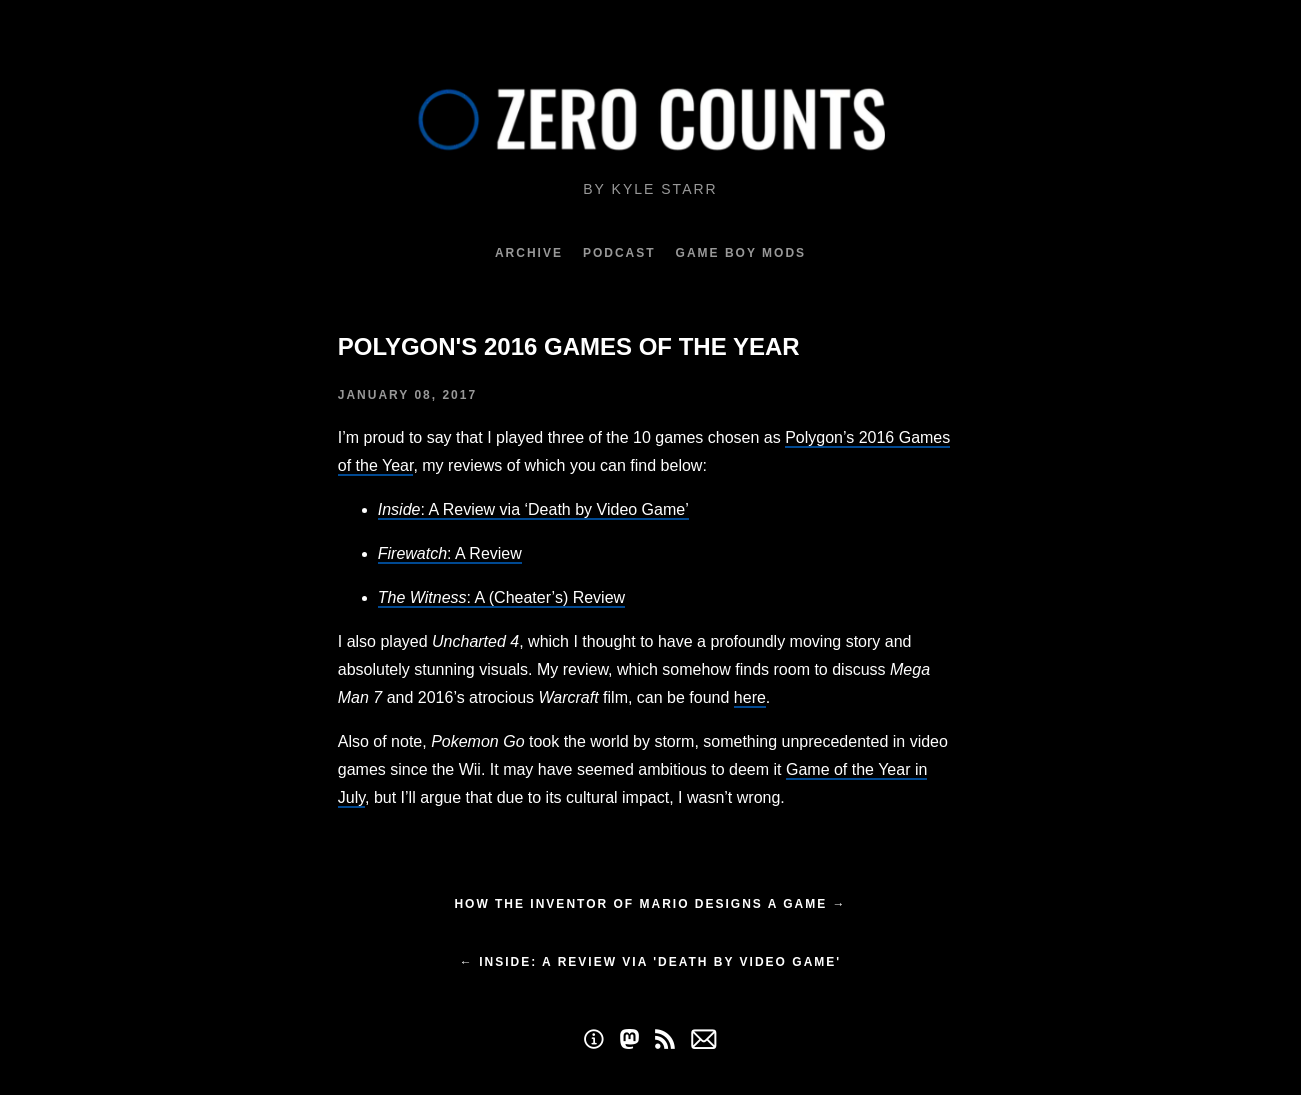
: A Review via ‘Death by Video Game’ (533, 509)
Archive (529, 253)
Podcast (619, 253)
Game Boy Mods (741, 253)
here (750, 697)
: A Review (450, 553)
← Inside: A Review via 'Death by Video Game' (650, 962)
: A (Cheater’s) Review (501, 597)
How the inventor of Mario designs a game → (650, 904)
